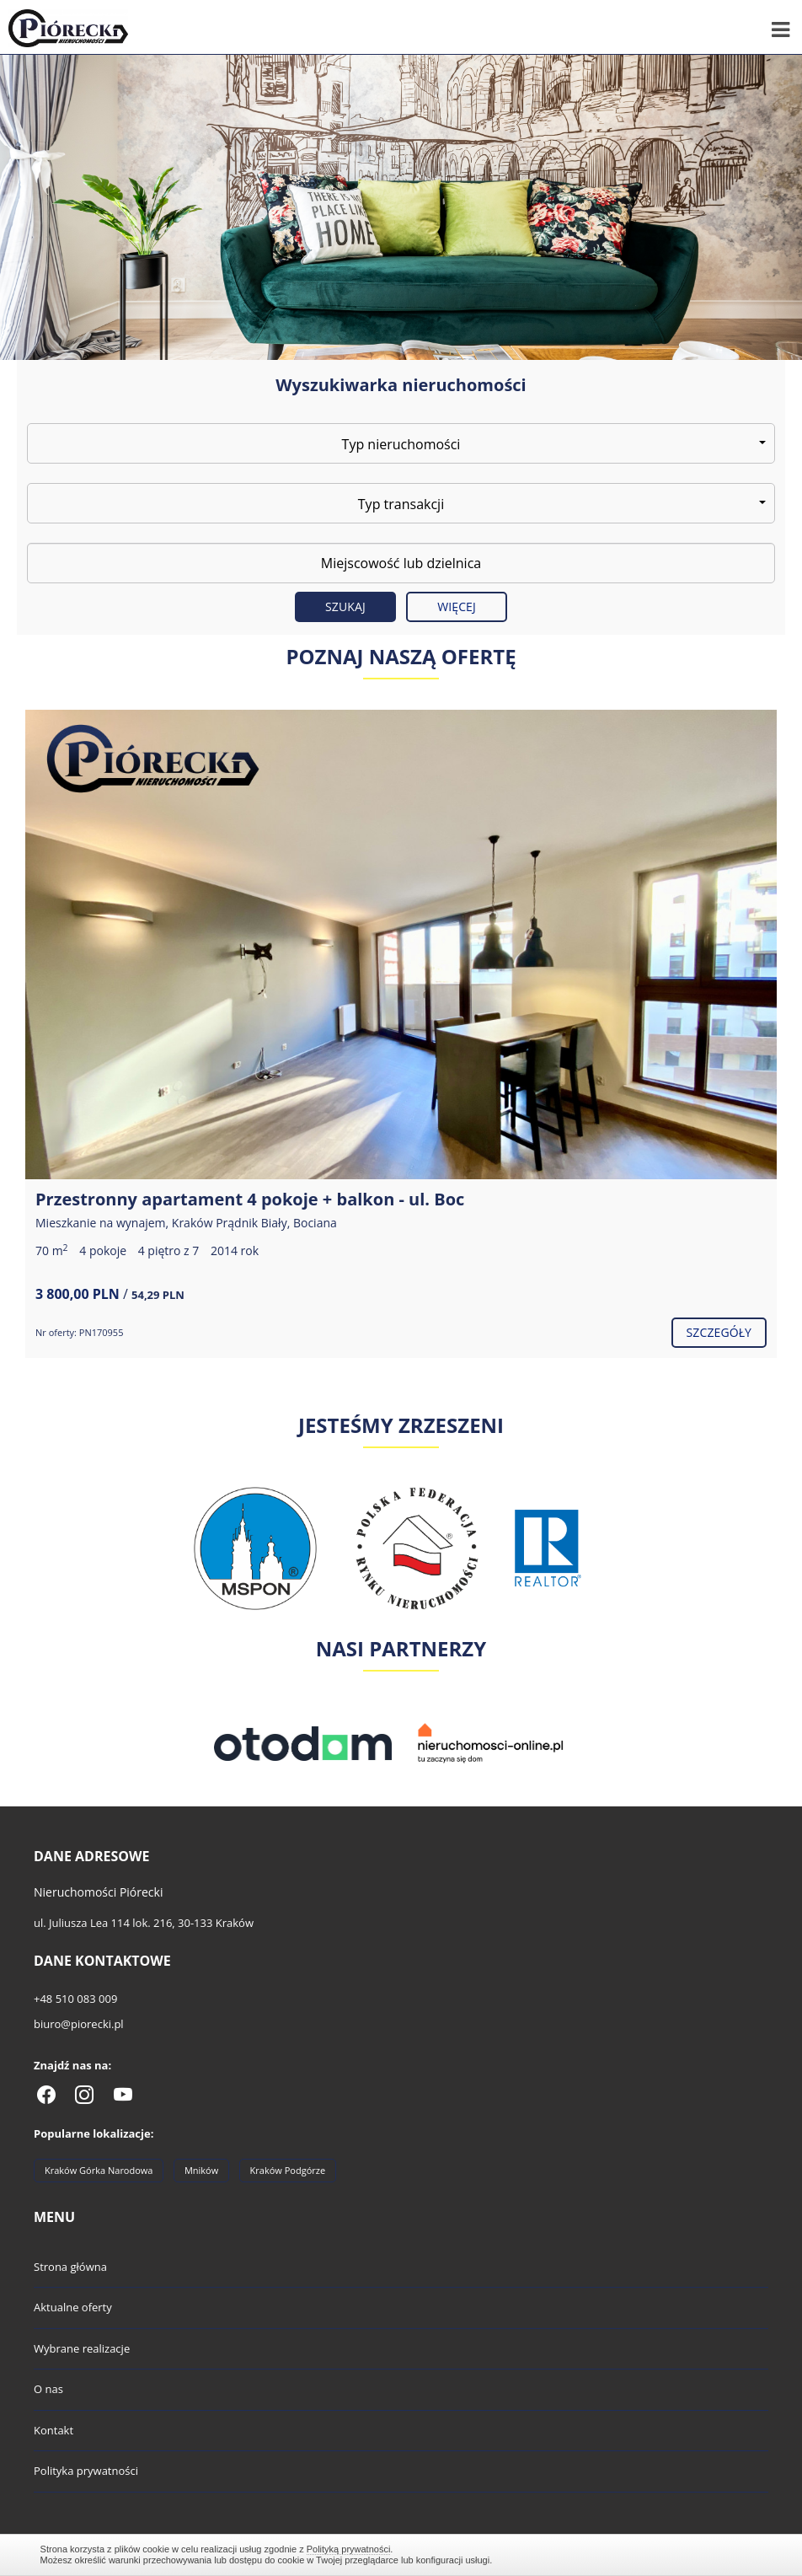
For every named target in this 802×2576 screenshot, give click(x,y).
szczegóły (719, 1332)
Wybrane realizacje (82, 2348)
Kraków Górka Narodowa (98, 2170)
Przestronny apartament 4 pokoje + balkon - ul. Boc (249, 1199)
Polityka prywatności (86, 2470)
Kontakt (53, 2430)
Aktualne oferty (73, 2307)
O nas (48, 2388)
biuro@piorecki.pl (79, 2023)
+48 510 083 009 (75, 1998)
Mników (201, 2170)
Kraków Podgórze (288, 2170)
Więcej (456, 606)
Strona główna (70, 2266)
